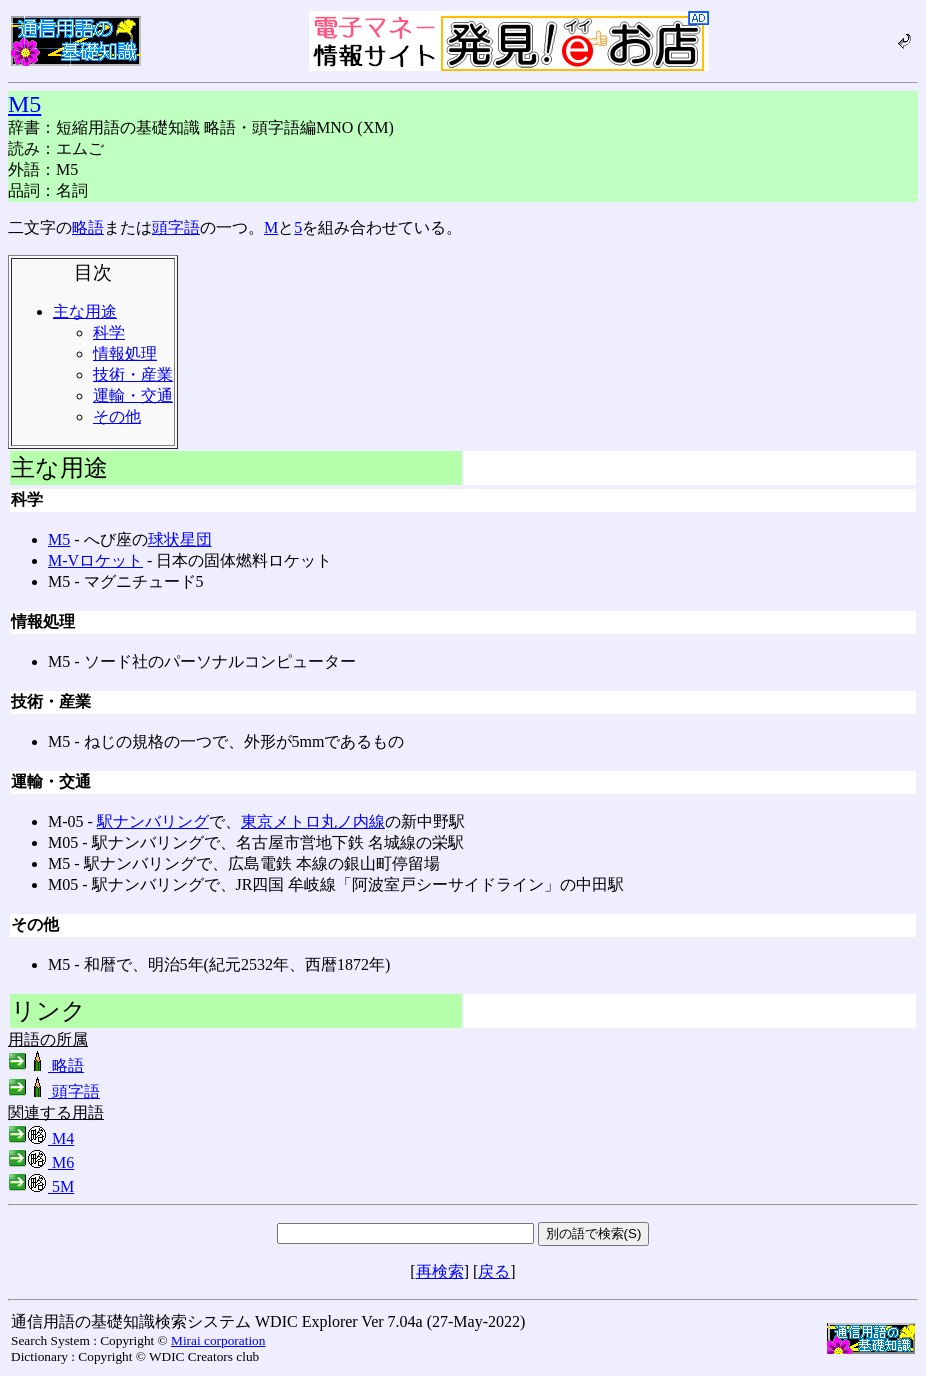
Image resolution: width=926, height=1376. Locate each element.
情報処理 (125, 353)
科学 (109, 332)
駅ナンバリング (153, 821)
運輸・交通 (133, 395)
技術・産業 (133, 374)
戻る (494, 1271)
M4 (41, 1138)
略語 (88, 227)
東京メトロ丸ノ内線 (313, 821)
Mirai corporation (218, 1340)
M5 (24, 104)
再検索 (440, 1271)
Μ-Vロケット (95, 560)
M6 (41, 1162)
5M (41, 1186)
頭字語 (176, 227)
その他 (117, 416)
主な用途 (85, 311)
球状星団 (180, 539)
